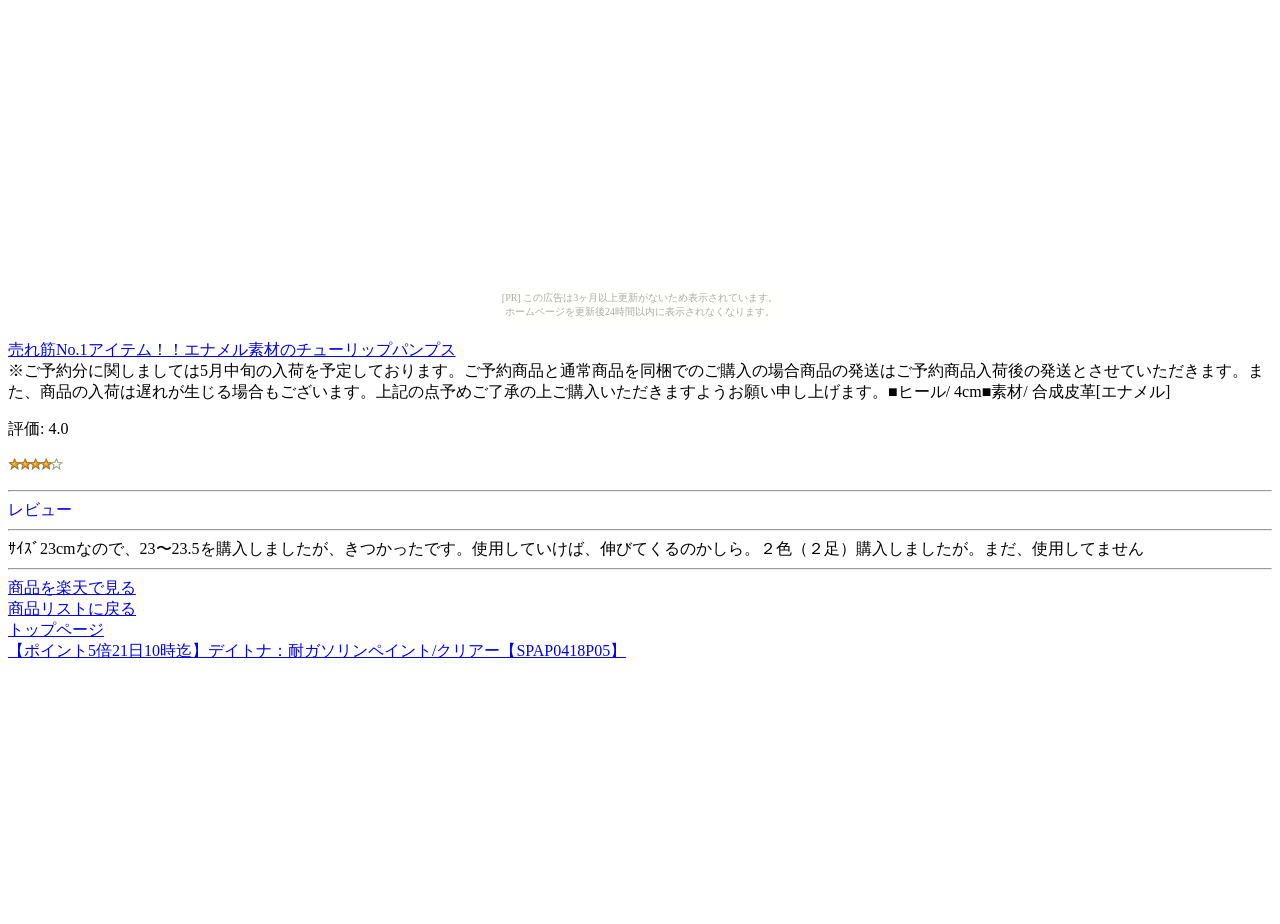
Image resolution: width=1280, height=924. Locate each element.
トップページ (56, 629)
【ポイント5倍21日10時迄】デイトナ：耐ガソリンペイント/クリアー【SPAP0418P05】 (317, 650)
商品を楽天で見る (72, 587)
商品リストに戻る (72, 608)
